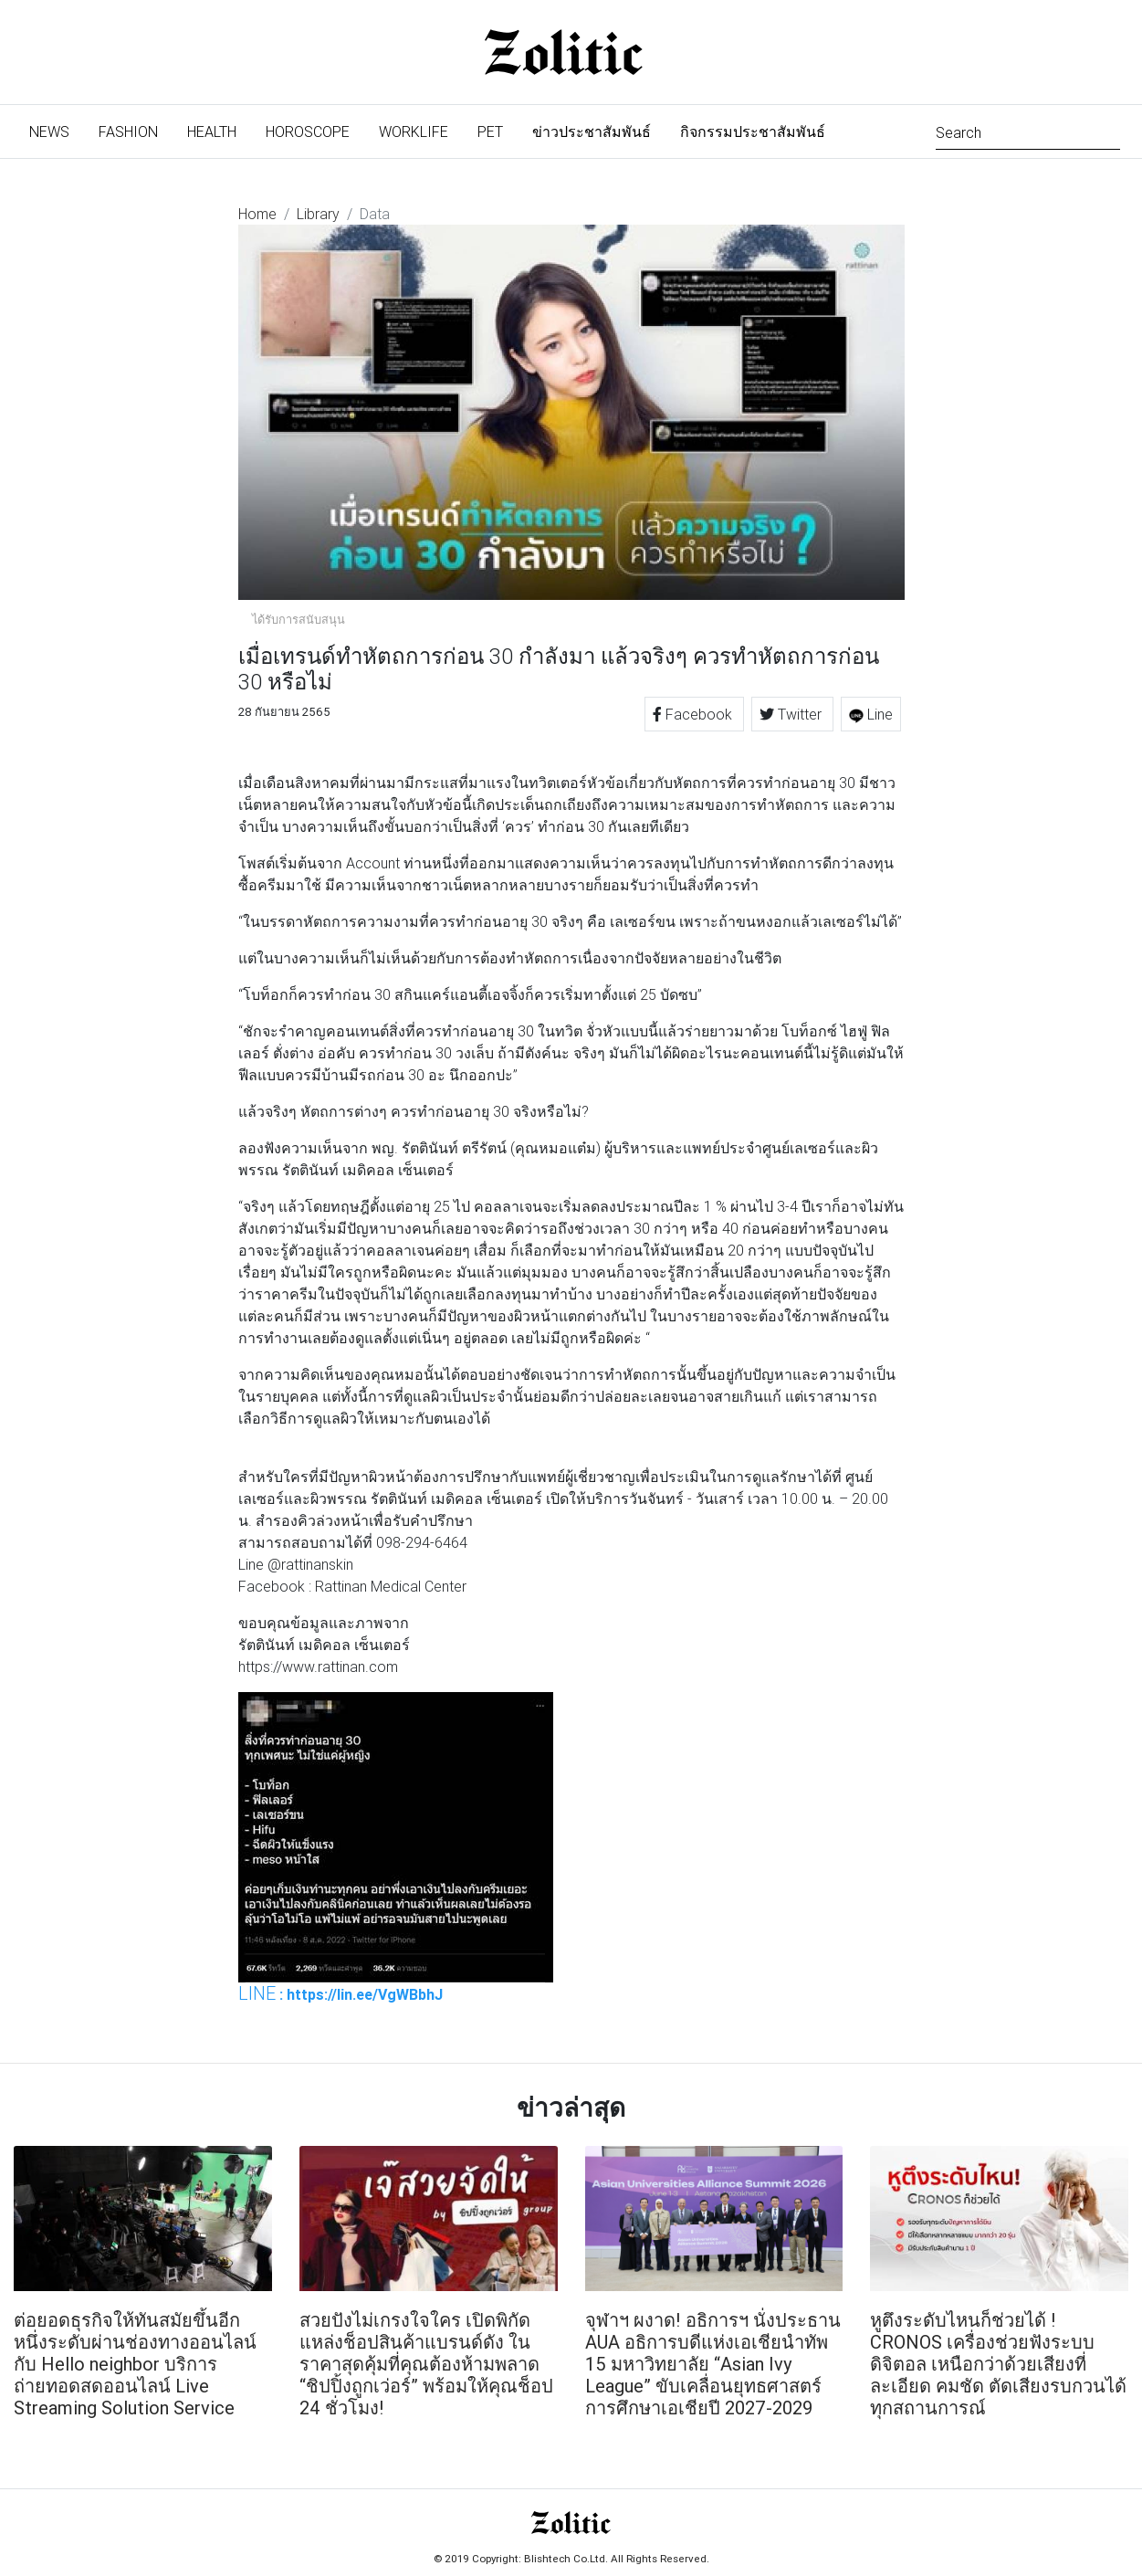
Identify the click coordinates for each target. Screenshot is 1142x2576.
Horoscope (308, 131)
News (56, 130)
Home (257, 214)
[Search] (1028, 131)
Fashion (128, 131)
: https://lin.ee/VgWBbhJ (340, 1993)
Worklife (413, 131)
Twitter (792, 714)
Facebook (694, 714)
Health (211, 131)
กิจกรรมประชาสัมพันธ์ (752, 131)
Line (871, 714)
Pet (490, 131)
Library (318, 214)
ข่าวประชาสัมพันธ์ (591, 131)
